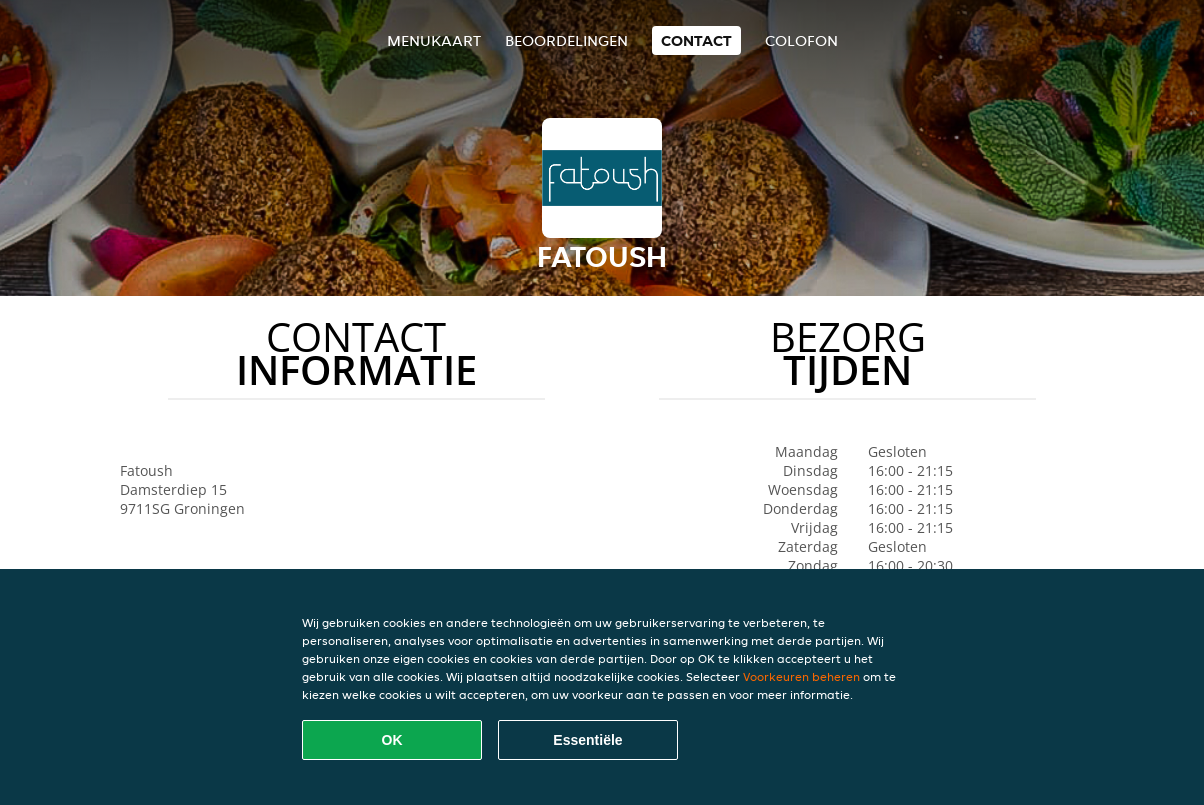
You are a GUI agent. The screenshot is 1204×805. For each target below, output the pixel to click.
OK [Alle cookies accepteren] (392, 740)
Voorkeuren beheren (801, 676)
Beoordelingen (566, 40)
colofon (801, 40)
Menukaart (434, 40)
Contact (696, 40)
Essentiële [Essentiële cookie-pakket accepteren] (587, 740)
